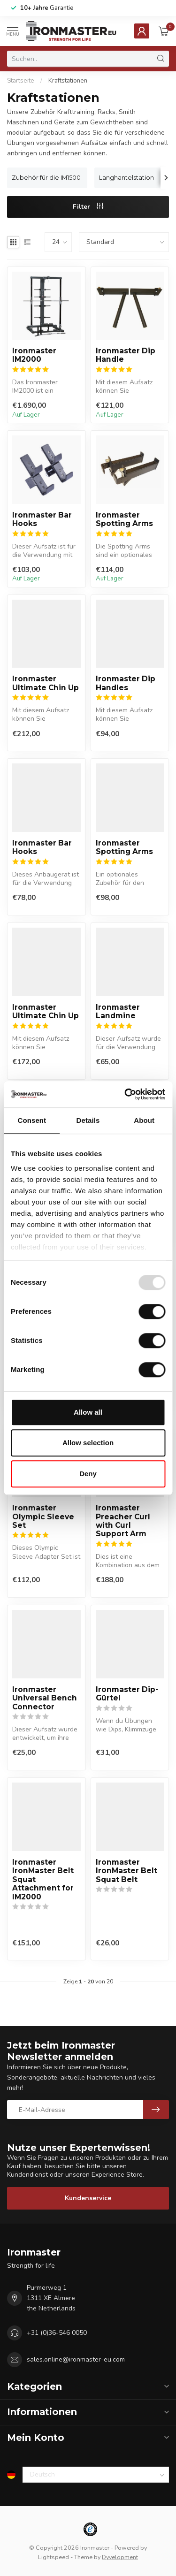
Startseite (20, 80)
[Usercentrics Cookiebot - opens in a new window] (125, 1094)
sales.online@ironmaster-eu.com (76, 2359)
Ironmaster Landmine (118, 1011)
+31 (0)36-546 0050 (57, 2332)
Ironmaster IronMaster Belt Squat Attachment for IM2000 (43, 1879)
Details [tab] (88, 1120)
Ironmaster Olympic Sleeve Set (43, 1517)
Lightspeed (53, 2557)
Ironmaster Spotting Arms (124, 519)
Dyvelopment (120, 2557)
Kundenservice (88, 2198)
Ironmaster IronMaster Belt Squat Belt (126, 1871)
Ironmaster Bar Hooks (42, 519)
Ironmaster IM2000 (34, 355)
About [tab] (144, 1120)
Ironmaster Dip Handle (125, 355)
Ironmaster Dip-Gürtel (127, 1693)
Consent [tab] (31, 1120)
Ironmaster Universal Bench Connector (44, 1698)
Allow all (88, 1412)
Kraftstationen (67, 80)
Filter (88, 206)
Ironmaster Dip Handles (125, 683)
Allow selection (88, 1443)
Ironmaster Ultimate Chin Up (45, 683)
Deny (88, 1474)
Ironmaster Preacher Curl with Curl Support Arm (123, 1521)
